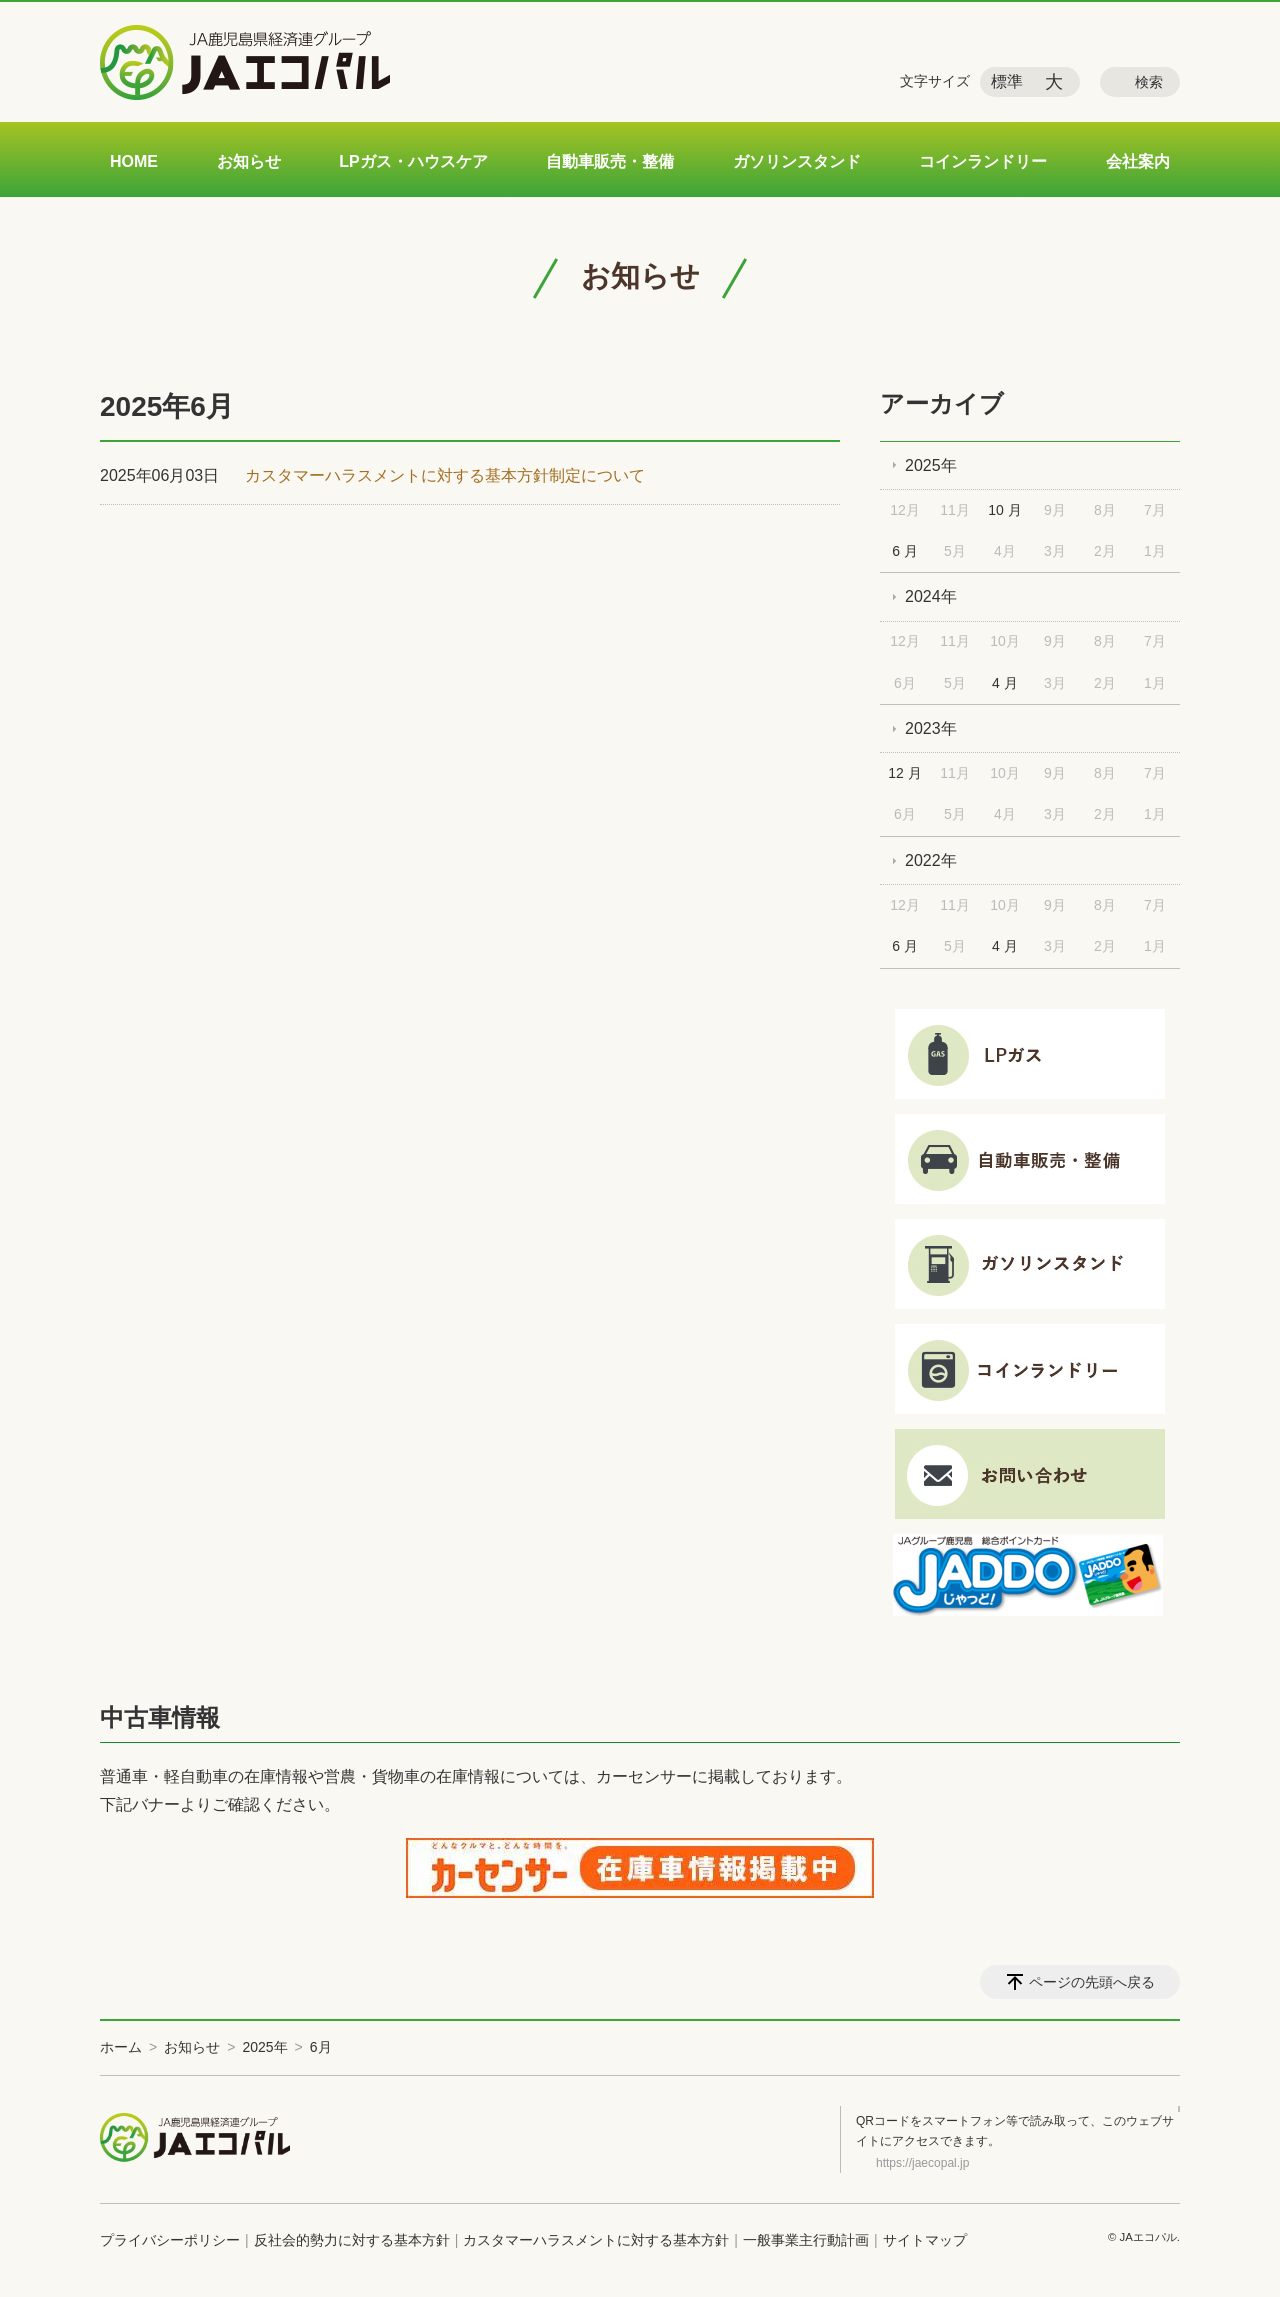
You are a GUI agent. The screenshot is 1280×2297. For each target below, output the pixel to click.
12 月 (904, 773)
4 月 (1005, 683)
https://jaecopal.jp (922, 2163)
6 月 (905, 551)
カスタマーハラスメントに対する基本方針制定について (445, 475)
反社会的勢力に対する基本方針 (352, 2240)
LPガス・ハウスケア (413, 161)
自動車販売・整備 (610, 161)
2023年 (931, 728)
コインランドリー (983, 161)
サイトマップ (925, 2240)
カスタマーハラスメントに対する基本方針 (596, 2240)
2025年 (931, 465)
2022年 (931, 860)
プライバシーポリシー (170, 2240)
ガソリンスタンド (797, 161)
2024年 (931, 596)
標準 (1007, 81)
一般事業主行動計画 (806, 2240)
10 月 (1004, 510)
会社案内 (1138, 161)
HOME (134, 161)
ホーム (121, 2047)
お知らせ (249, 161)
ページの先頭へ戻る (1092, 1982)
